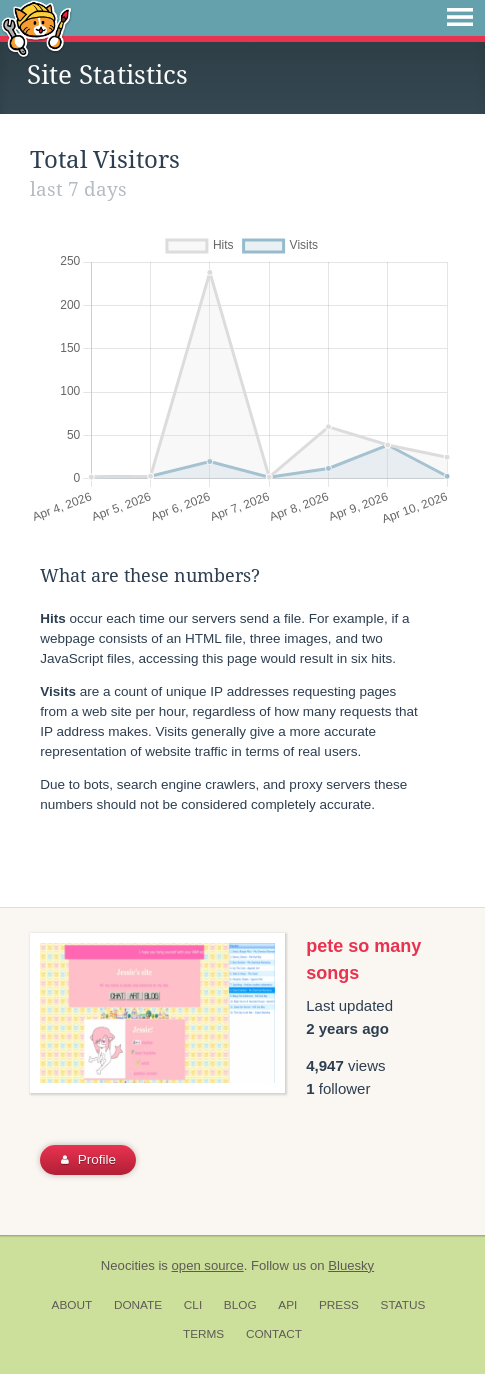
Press (339, 1305)
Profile (88, 1159)
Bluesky (351, 1265)
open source (208, 1265)
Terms (203, 1334)
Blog (240, 1305)
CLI (193, 1305)
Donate (138, 1305)
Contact (274, 1334)
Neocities (128, 1265)
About (72, 1305)
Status (403, 1305)
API (287, 1305)
